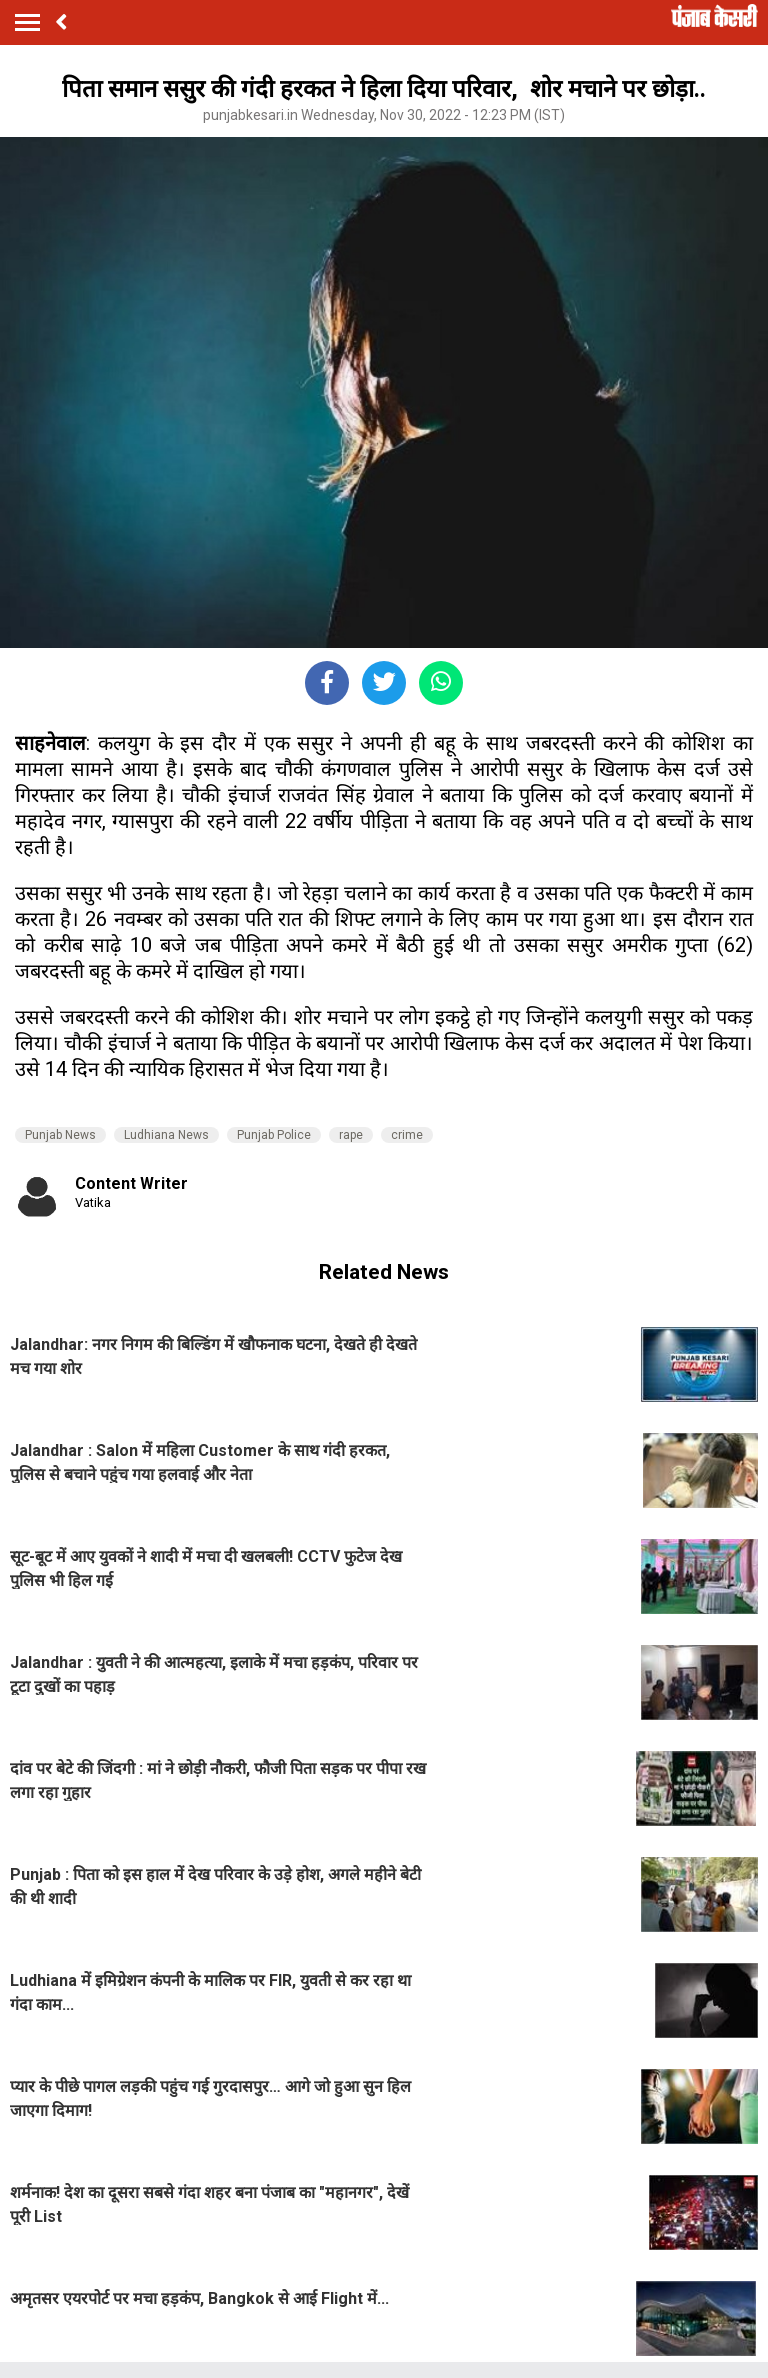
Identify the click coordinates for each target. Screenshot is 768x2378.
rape (351, 1135)
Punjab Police (274, 1135)
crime (407, 1135)
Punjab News (60, 1135)
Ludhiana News (166, 1135)
